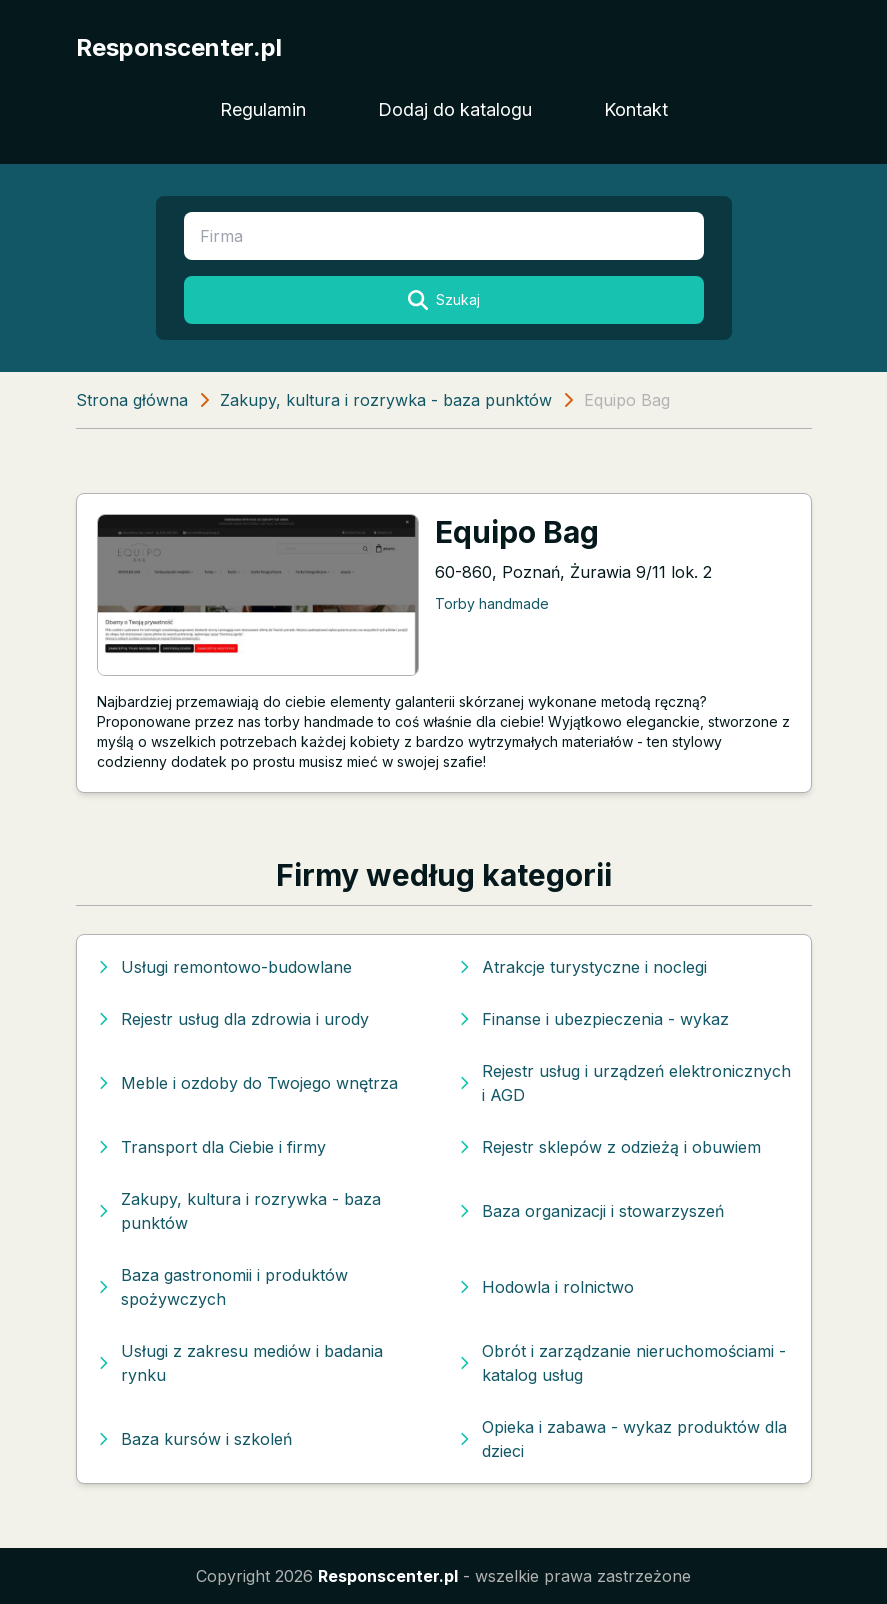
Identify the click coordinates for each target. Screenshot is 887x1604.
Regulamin (263, 109)
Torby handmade (492, 603)
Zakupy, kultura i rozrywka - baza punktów (386, 400)
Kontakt (636, 109)
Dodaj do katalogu (455, 109)
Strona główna (132, 400)
